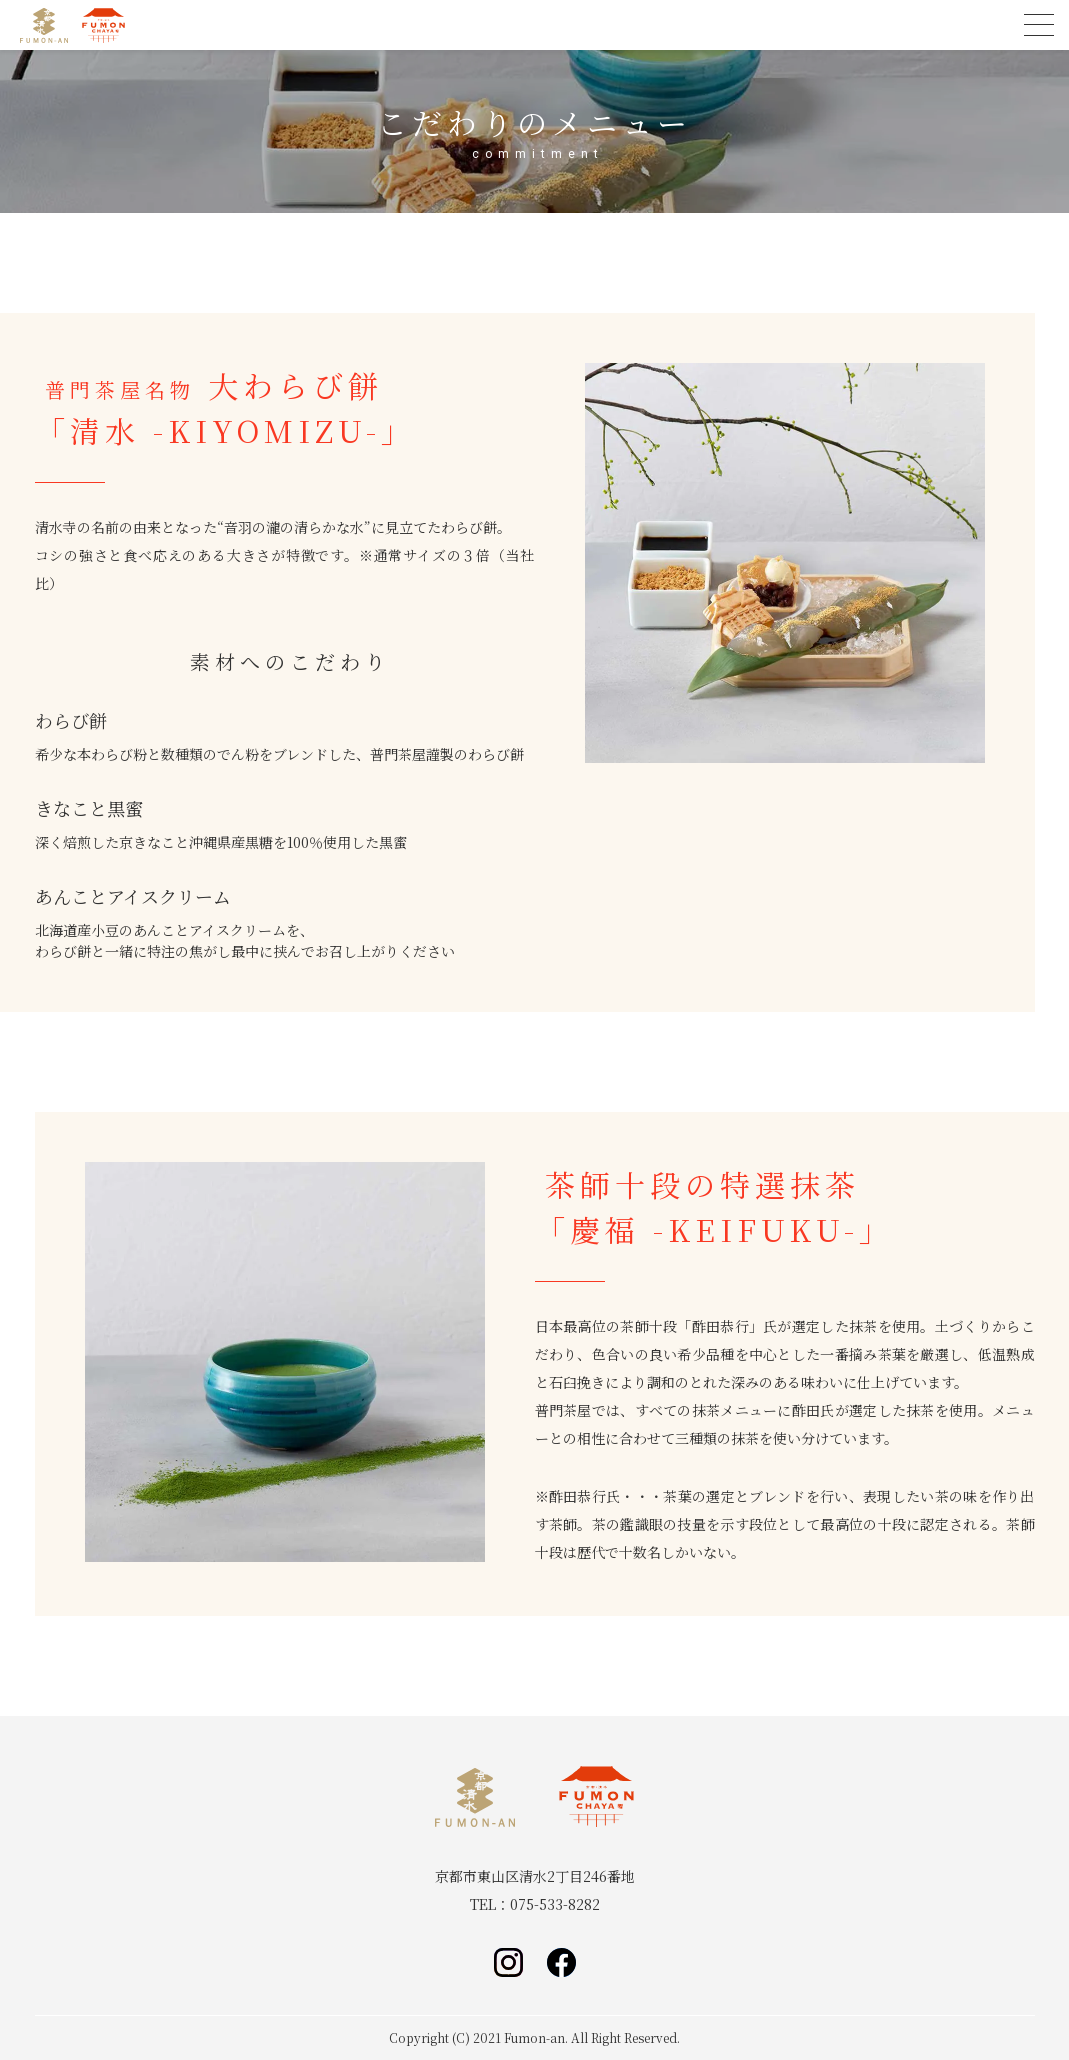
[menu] (1039, 25)
